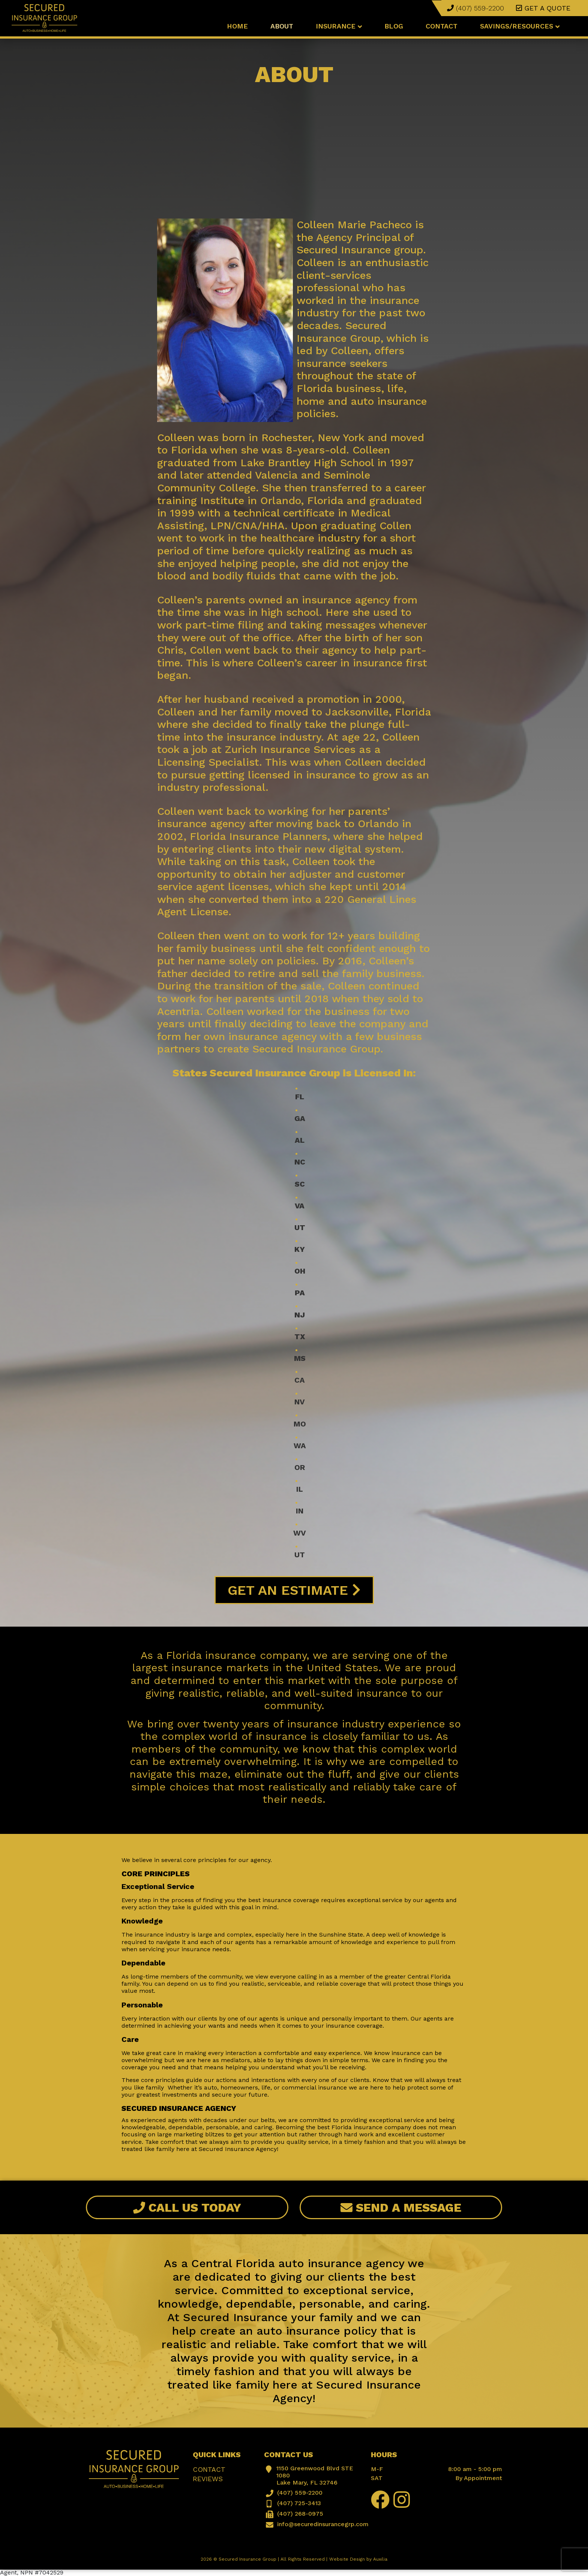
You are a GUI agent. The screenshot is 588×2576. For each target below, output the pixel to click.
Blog (393, 26)
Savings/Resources (520, 26)
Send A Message (400, 2207)
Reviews (208, 2479)
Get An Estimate (294, 1590)
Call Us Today (187, 2207)
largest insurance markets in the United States (255, 1667)
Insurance (339, 26)
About (281, 26)
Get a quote (543, 8)
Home (237, 26)
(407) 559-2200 (475, 8)
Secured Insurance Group (247, 2559)
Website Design (347, 2559)
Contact (442, 26)
